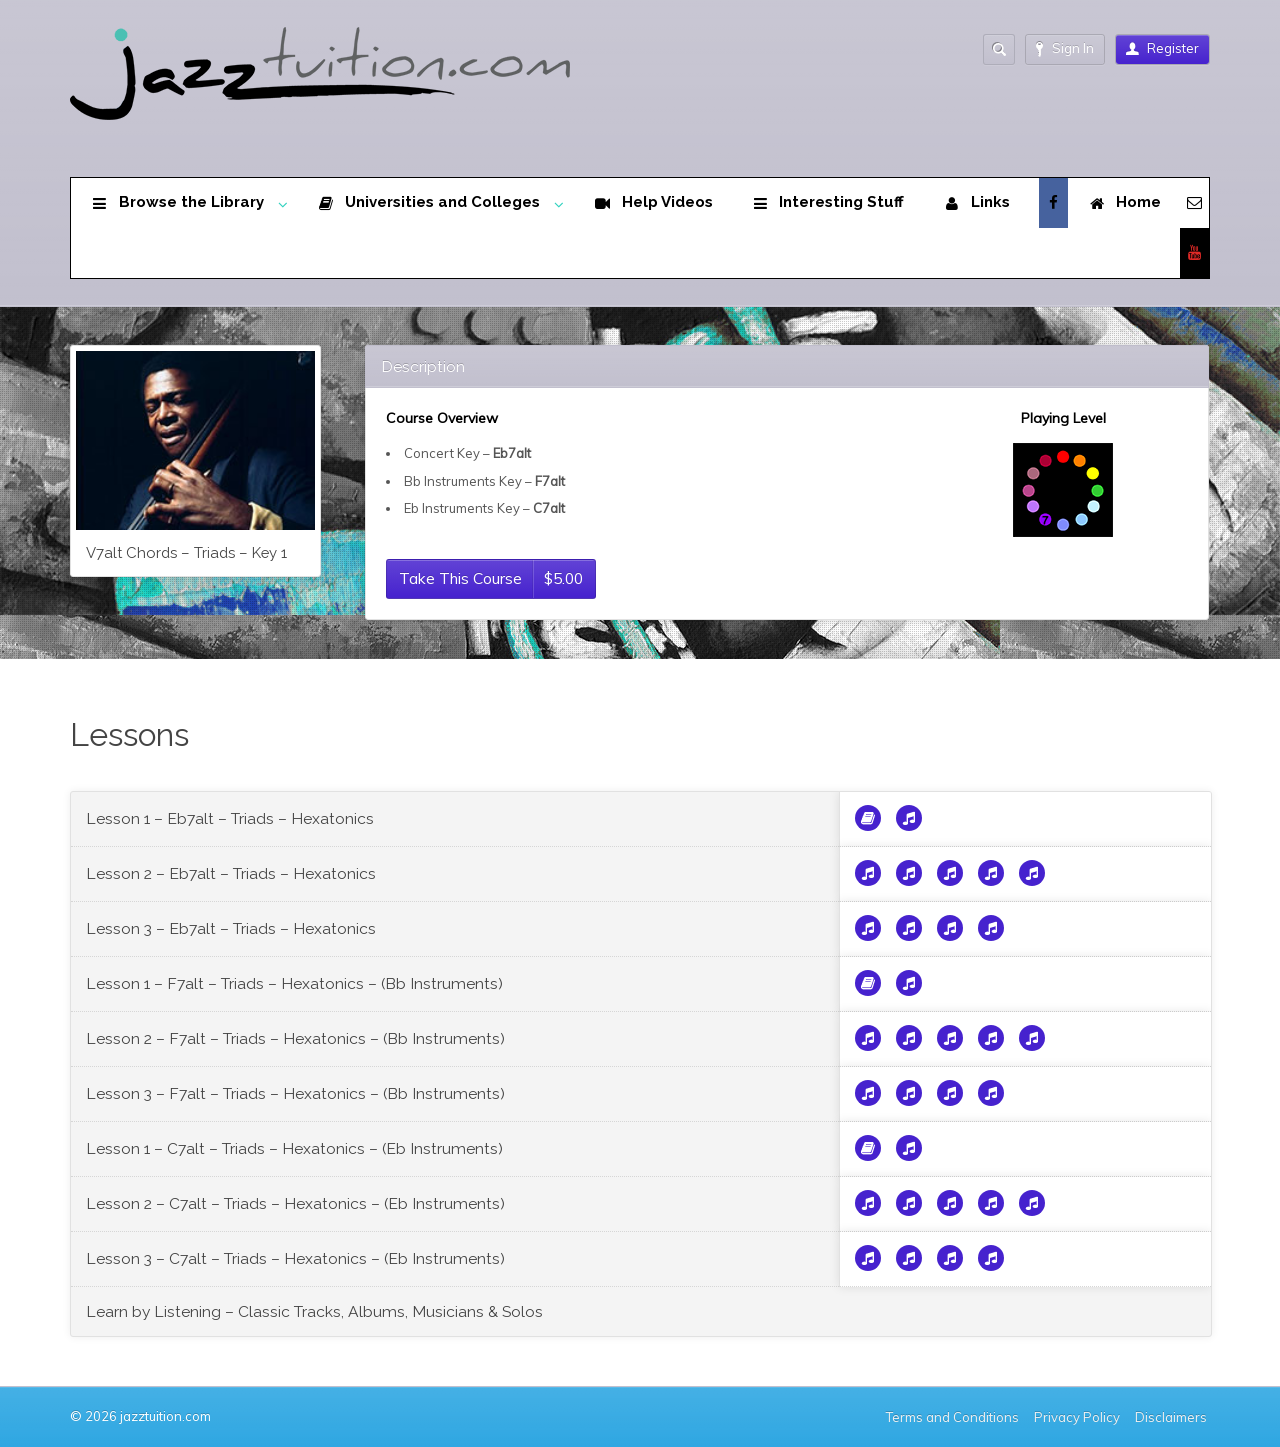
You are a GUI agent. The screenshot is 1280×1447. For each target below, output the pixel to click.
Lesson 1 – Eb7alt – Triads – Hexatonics (230, 818)
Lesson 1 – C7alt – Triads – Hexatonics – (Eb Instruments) (294, 1148)
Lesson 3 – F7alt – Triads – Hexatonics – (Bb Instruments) (295, 1093)
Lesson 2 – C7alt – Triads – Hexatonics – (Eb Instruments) (295, 1203)
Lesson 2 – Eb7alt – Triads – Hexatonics (231, 873)
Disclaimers (1172, 1417)
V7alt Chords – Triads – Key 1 (186, 552)
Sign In (1065, 48)
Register (1162, 48)
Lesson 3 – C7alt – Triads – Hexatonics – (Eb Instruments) (295, 1258)
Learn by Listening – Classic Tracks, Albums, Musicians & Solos (314, 1311)
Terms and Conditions (952, 1417)
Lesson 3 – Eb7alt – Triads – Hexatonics (231, 928)
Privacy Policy (1077, 1417)
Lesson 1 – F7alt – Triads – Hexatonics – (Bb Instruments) (294, 983)
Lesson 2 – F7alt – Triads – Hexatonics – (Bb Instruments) (295, 1038)
